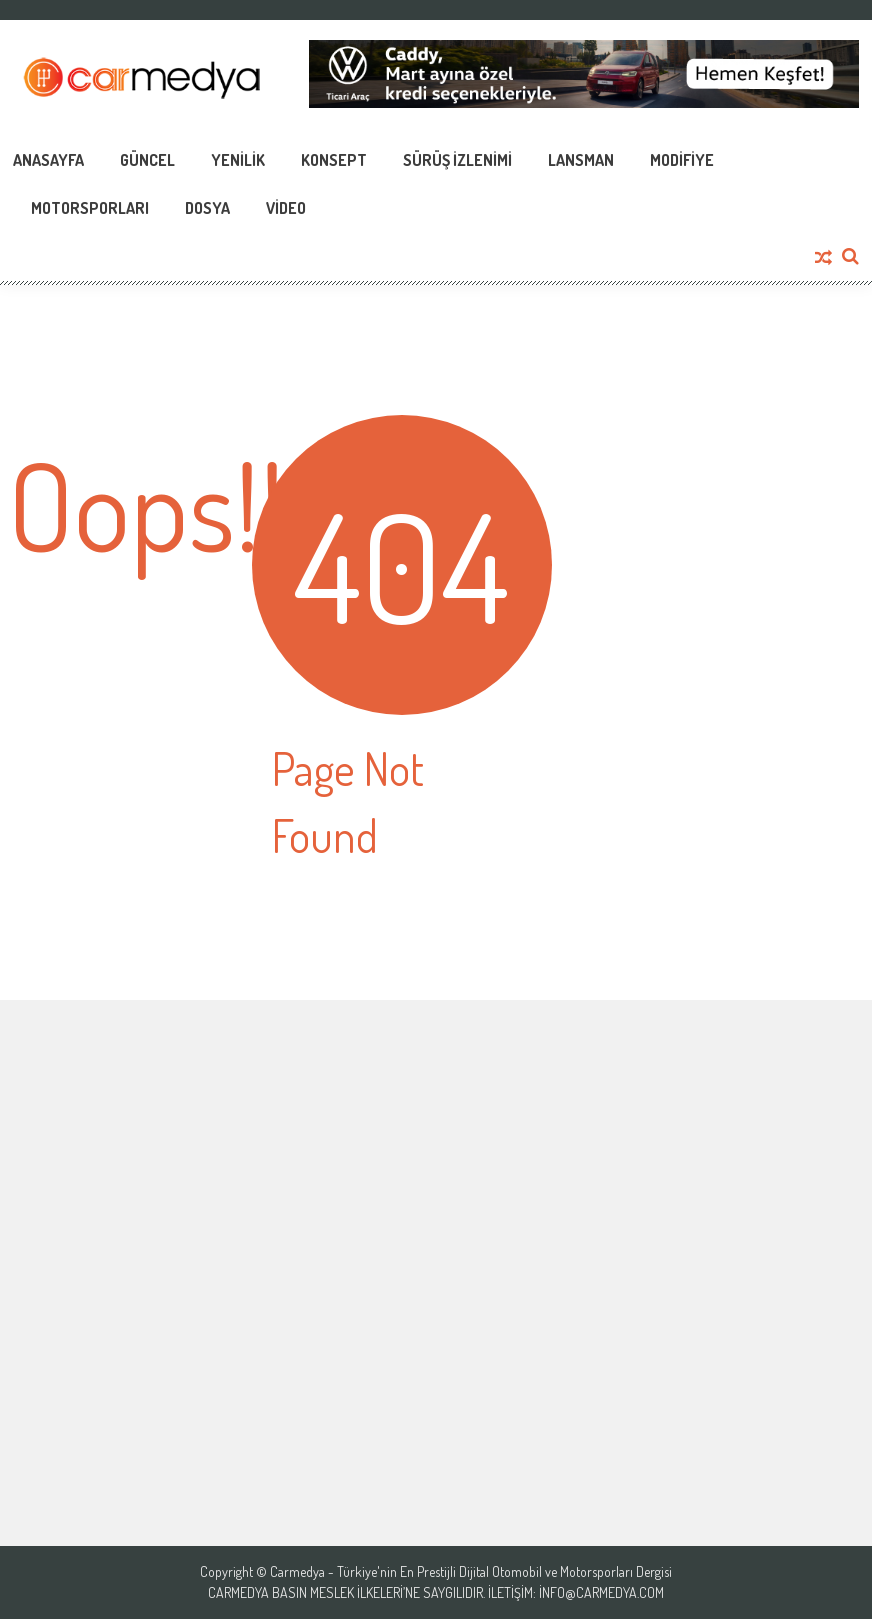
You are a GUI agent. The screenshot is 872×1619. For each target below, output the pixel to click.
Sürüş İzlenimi (457, 160)
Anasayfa (48, 160)
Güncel (147, 160)
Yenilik (238, 160)
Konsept (334, 160)
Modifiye (682, 160)
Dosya (207, 208)
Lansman (581, 160)
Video (286, 208)
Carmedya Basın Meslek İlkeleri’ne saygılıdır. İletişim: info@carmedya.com (436, 1593)
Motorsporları (90, 208)
